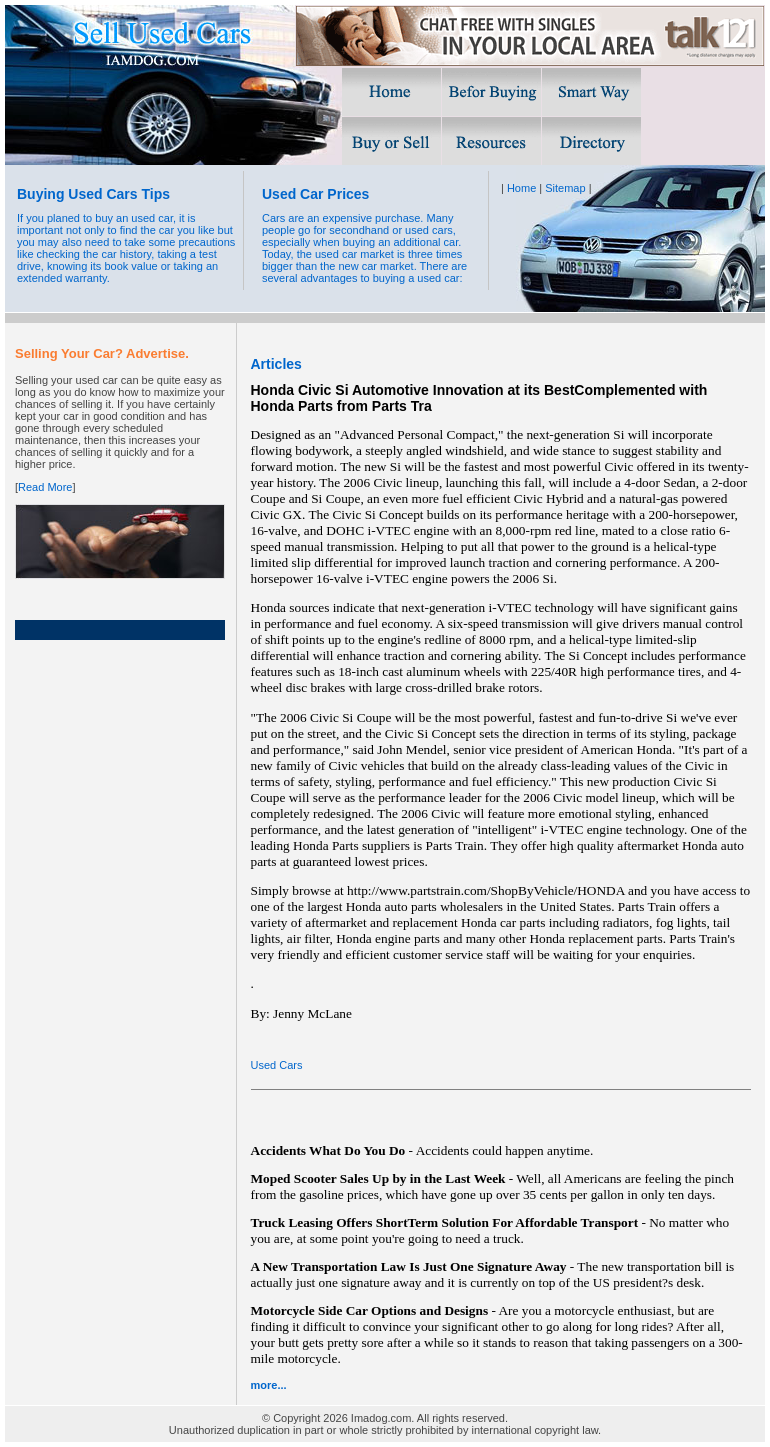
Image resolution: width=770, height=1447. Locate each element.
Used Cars (277, 1065)
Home (521, 188)
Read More (45, 487)
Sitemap (565, 188)
